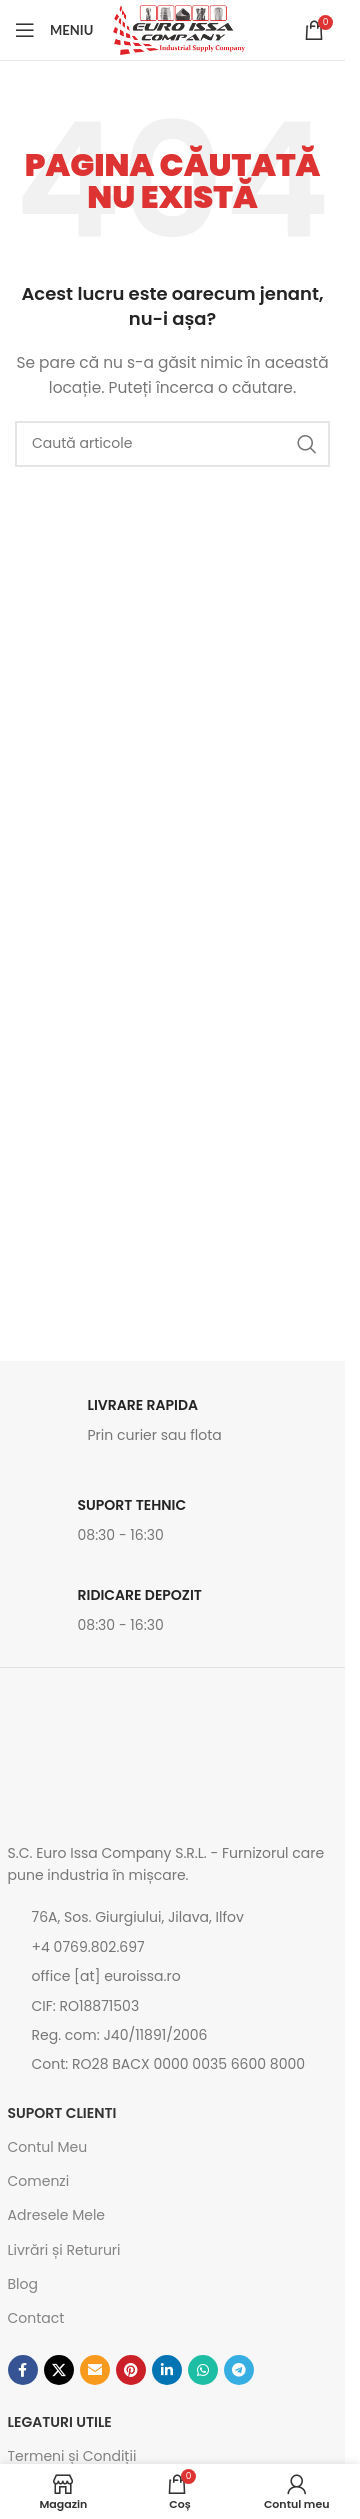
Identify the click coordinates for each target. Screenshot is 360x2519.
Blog (23, 2284)
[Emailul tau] (95, 2370)
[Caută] (172, 444)
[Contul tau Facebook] (23, 2370)
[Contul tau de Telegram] (239, 2370)
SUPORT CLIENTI (62, 2113)
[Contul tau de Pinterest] (131, 2370)
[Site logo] (179, 29)
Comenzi (39, 2181)
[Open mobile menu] (54, 30)
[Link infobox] (173, 1426)
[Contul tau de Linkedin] (167, 2370)
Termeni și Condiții (72, 2456)
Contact (36, 2318)
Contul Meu (48, 2147)
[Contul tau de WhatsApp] (203, 2370)
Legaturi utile (60, 2422)
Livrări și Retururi (64, 2250)
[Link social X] (59, 2370)
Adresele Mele (57, 2215)
